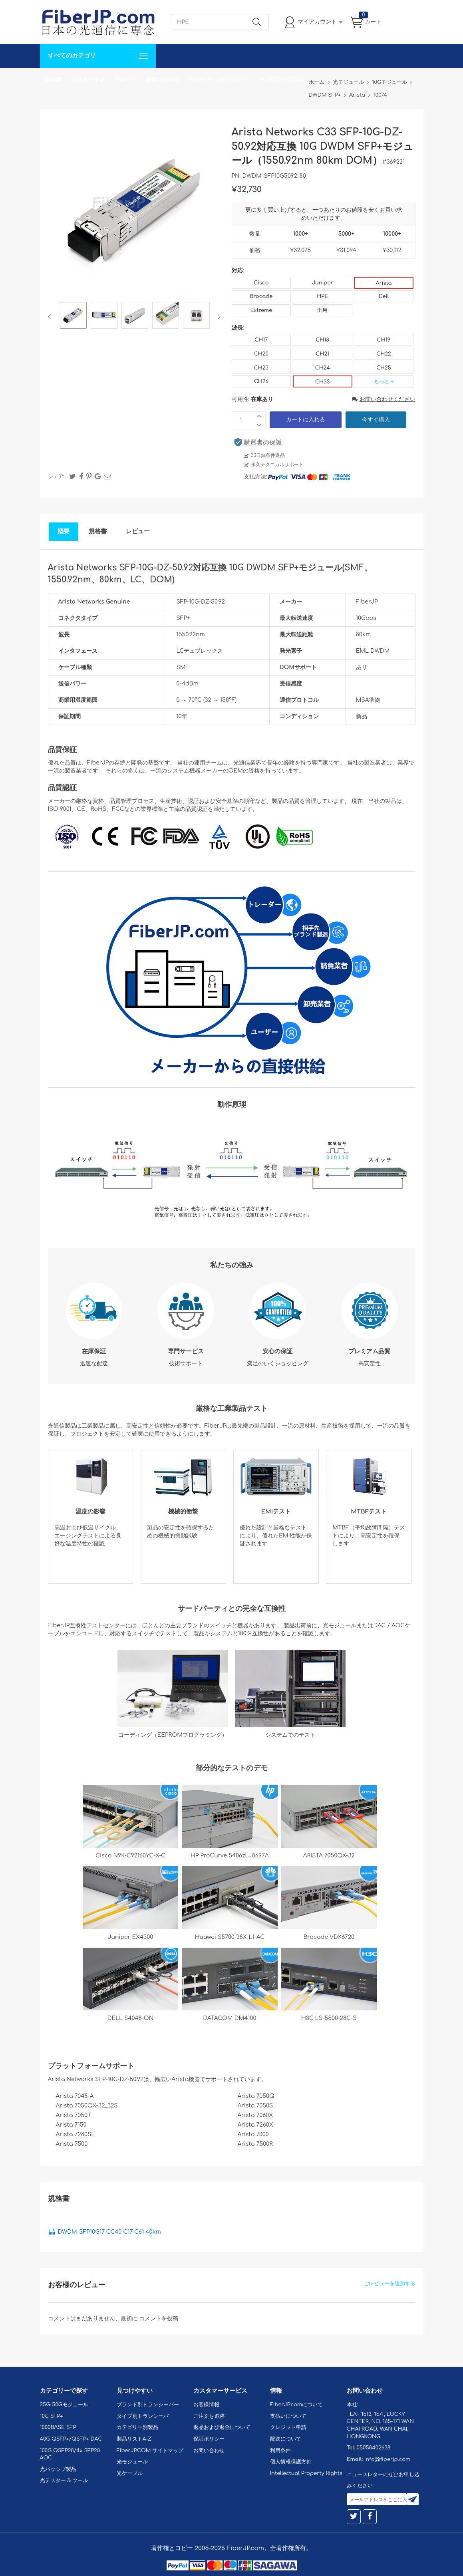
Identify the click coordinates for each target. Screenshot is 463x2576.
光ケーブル (130, 2473)
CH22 (383, 354)
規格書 (98, 531)
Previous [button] (51, 316)
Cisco (261, 283)
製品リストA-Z (134, 2439)
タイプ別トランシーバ (143, 2416)
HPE (322, 296)
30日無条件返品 (268, 455)
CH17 (261, 340)
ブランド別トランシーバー (148, 2404)
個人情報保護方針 (291, 2462)
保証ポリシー (209, 2439)
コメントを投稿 (158, 2319)
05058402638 (373, 2448)
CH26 (261, 381)
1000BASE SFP (58, 2427)
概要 (64, 531)
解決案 (53, 80)
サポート (125, 80)
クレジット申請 (288, 2427)
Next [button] (218, 316)
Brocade (261, 296)
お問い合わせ (163, 80)
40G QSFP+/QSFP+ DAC (71, 2439)
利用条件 (280, 2450)
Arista (384, 283)
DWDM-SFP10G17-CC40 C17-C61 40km (109, 2232)
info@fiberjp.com (387, 2459)
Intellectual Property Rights (306, 2473)
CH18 (322, 340)
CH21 (322, 354)
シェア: (56, 476)
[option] (73, 316)
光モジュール (132, 2462)
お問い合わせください (383, 399)
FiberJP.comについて (218, 80)
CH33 (322, 382)
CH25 (383, 368)
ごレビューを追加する (389, 2283)
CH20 (261, 354)
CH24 (322, 368)
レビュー (138, 531)
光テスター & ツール (64, 2480)
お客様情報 (206, 2404)
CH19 (383, 340)
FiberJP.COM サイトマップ (150, 2450)
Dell (384, 296)
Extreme (261, 310)
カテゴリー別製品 (137, 2427)
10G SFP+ (51, 2416)
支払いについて (288, 2416)
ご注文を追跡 (209, 2416)
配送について (285, 2439)
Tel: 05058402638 (280, 80)
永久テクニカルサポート (277, 464)
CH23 (261, 368)
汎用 (322, 310)
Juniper (322, 283)
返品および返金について (221, 2427)
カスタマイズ (88, 80)
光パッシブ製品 (58, 2469)
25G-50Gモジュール (64, 2404)
